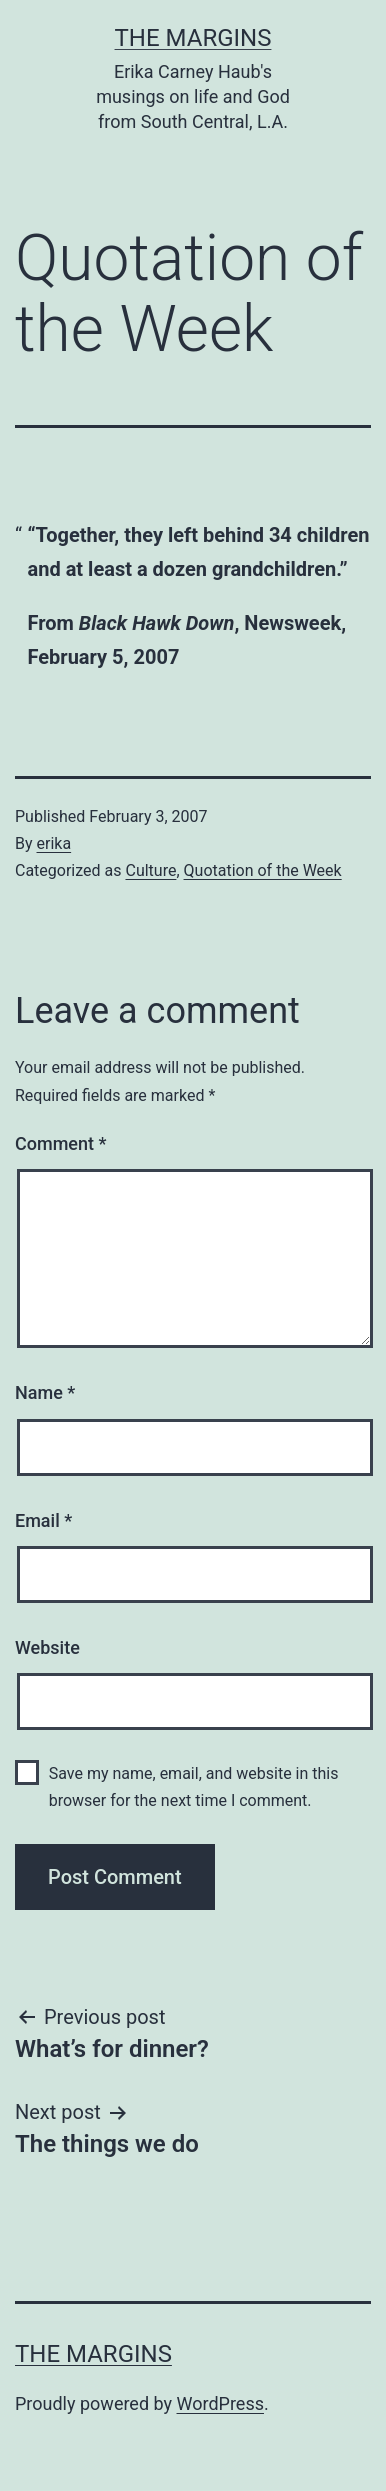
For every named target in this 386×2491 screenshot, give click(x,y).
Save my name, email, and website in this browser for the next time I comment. (194, 1787)
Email (43, 1520)
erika (54, 843)
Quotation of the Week (263, 870)
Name (45, 1392)
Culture (150, 870)
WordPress (220, 2403)
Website (47, 1647)
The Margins (193, 38)
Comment (60, 1143)
